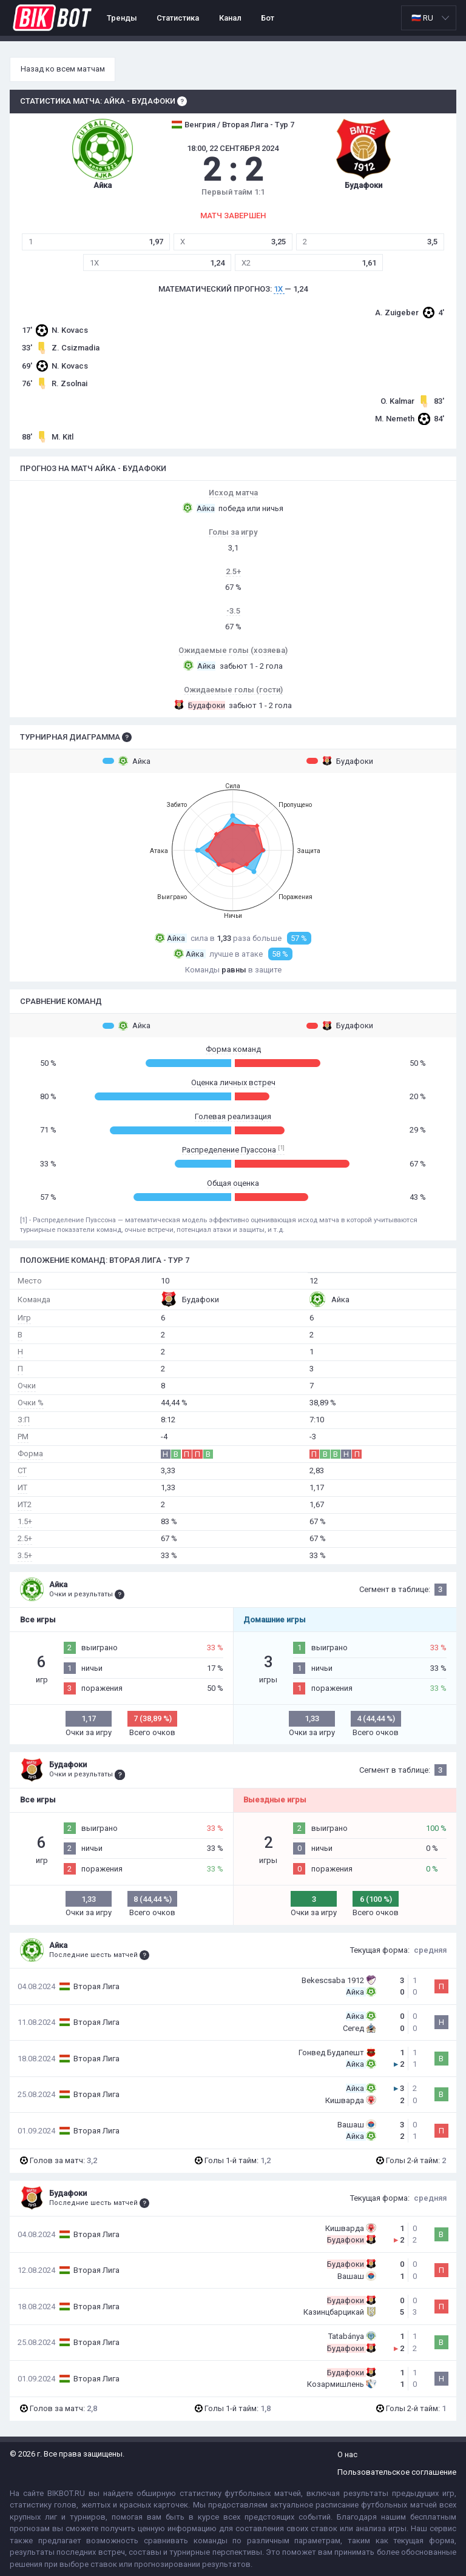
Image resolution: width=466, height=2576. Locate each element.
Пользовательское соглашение (396, 2472)
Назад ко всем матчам (63, 68)
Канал (230, 17)
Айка (126, 761)
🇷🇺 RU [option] (422, 17)
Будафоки (339, 761)
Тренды (122, 17)
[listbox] (428, 17)
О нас (347, 2454)
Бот (267, 17)
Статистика (178, 17)
